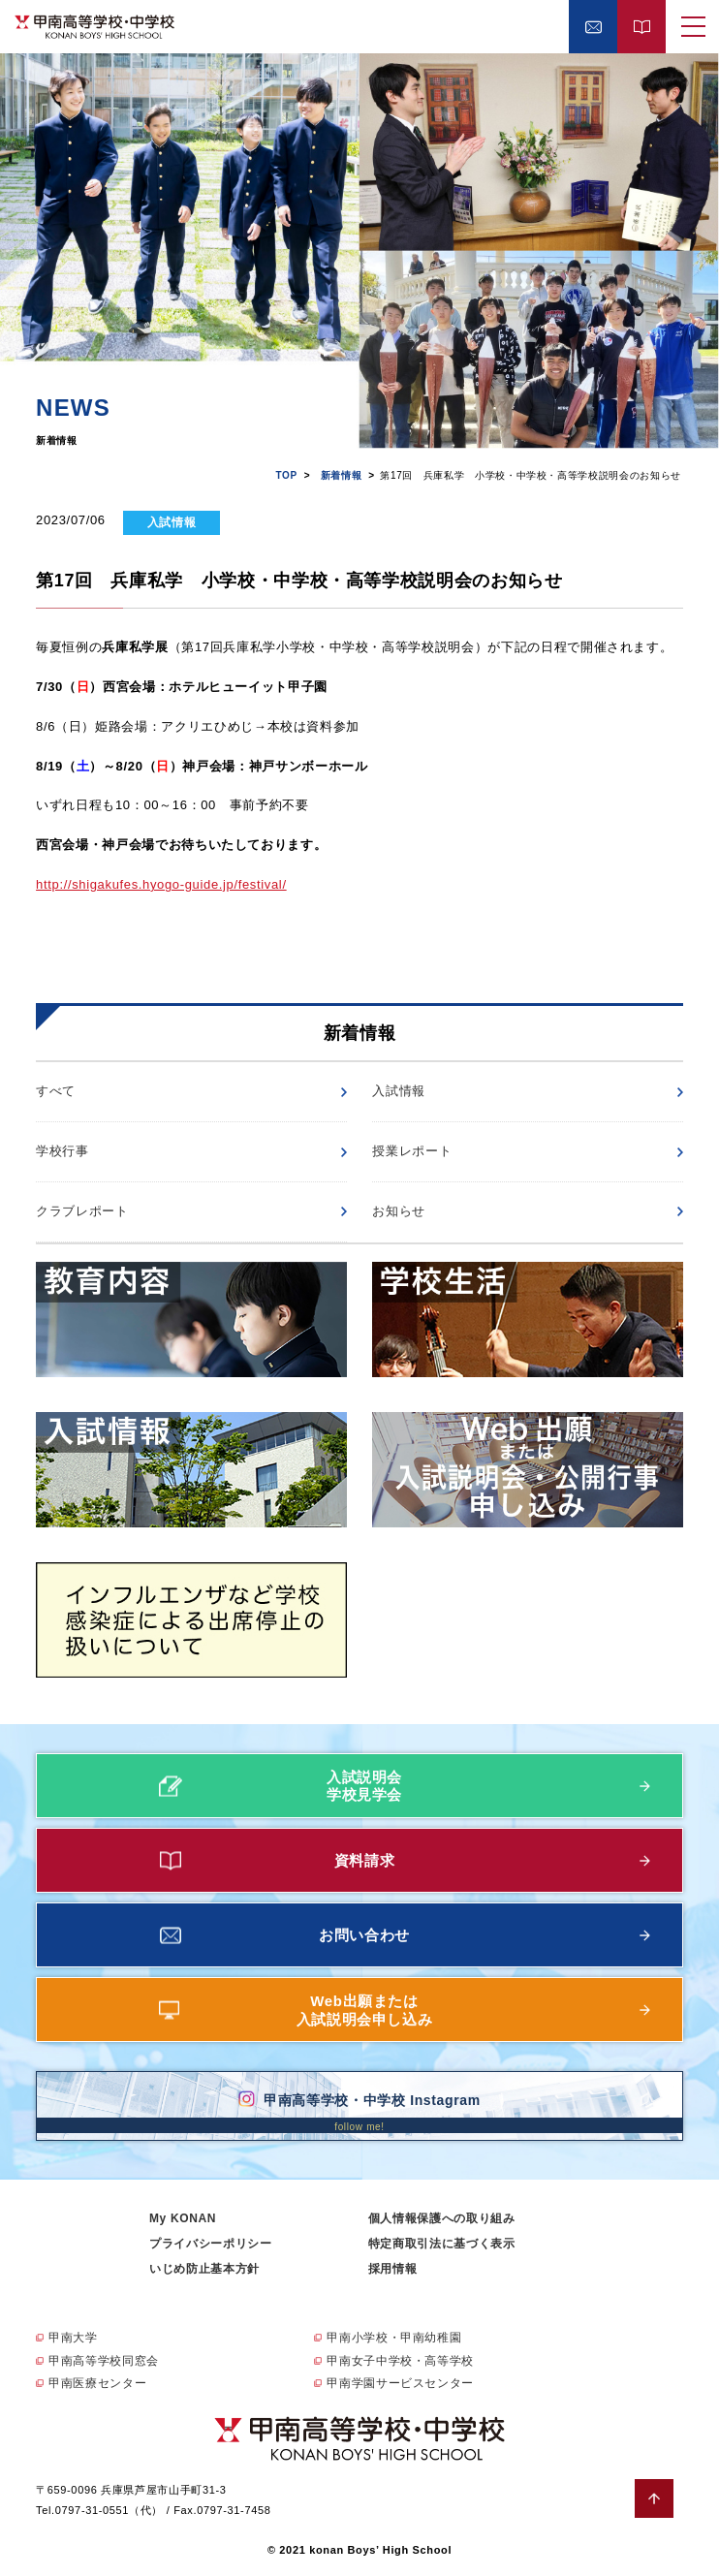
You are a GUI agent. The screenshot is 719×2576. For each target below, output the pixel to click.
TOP (286, 475)
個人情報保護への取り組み (442, 2218)
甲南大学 (73, 2337)
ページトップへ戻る (654, 2498)
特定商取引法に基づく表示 (442, 2243)
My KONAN (182, 2218)
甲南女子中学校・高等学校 (400, 2361)
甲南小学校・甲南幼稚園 (394, 2337)
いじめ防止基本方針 (204, 2269)
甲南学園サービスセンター (400, 2383)
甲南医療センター (97, 2383)
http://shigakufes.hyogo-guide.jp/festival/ (161, 884)
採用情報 (393, 2269)
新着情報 (341, 475)
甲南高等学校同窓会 (103, 2361)
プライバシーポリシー (210, 2243)
